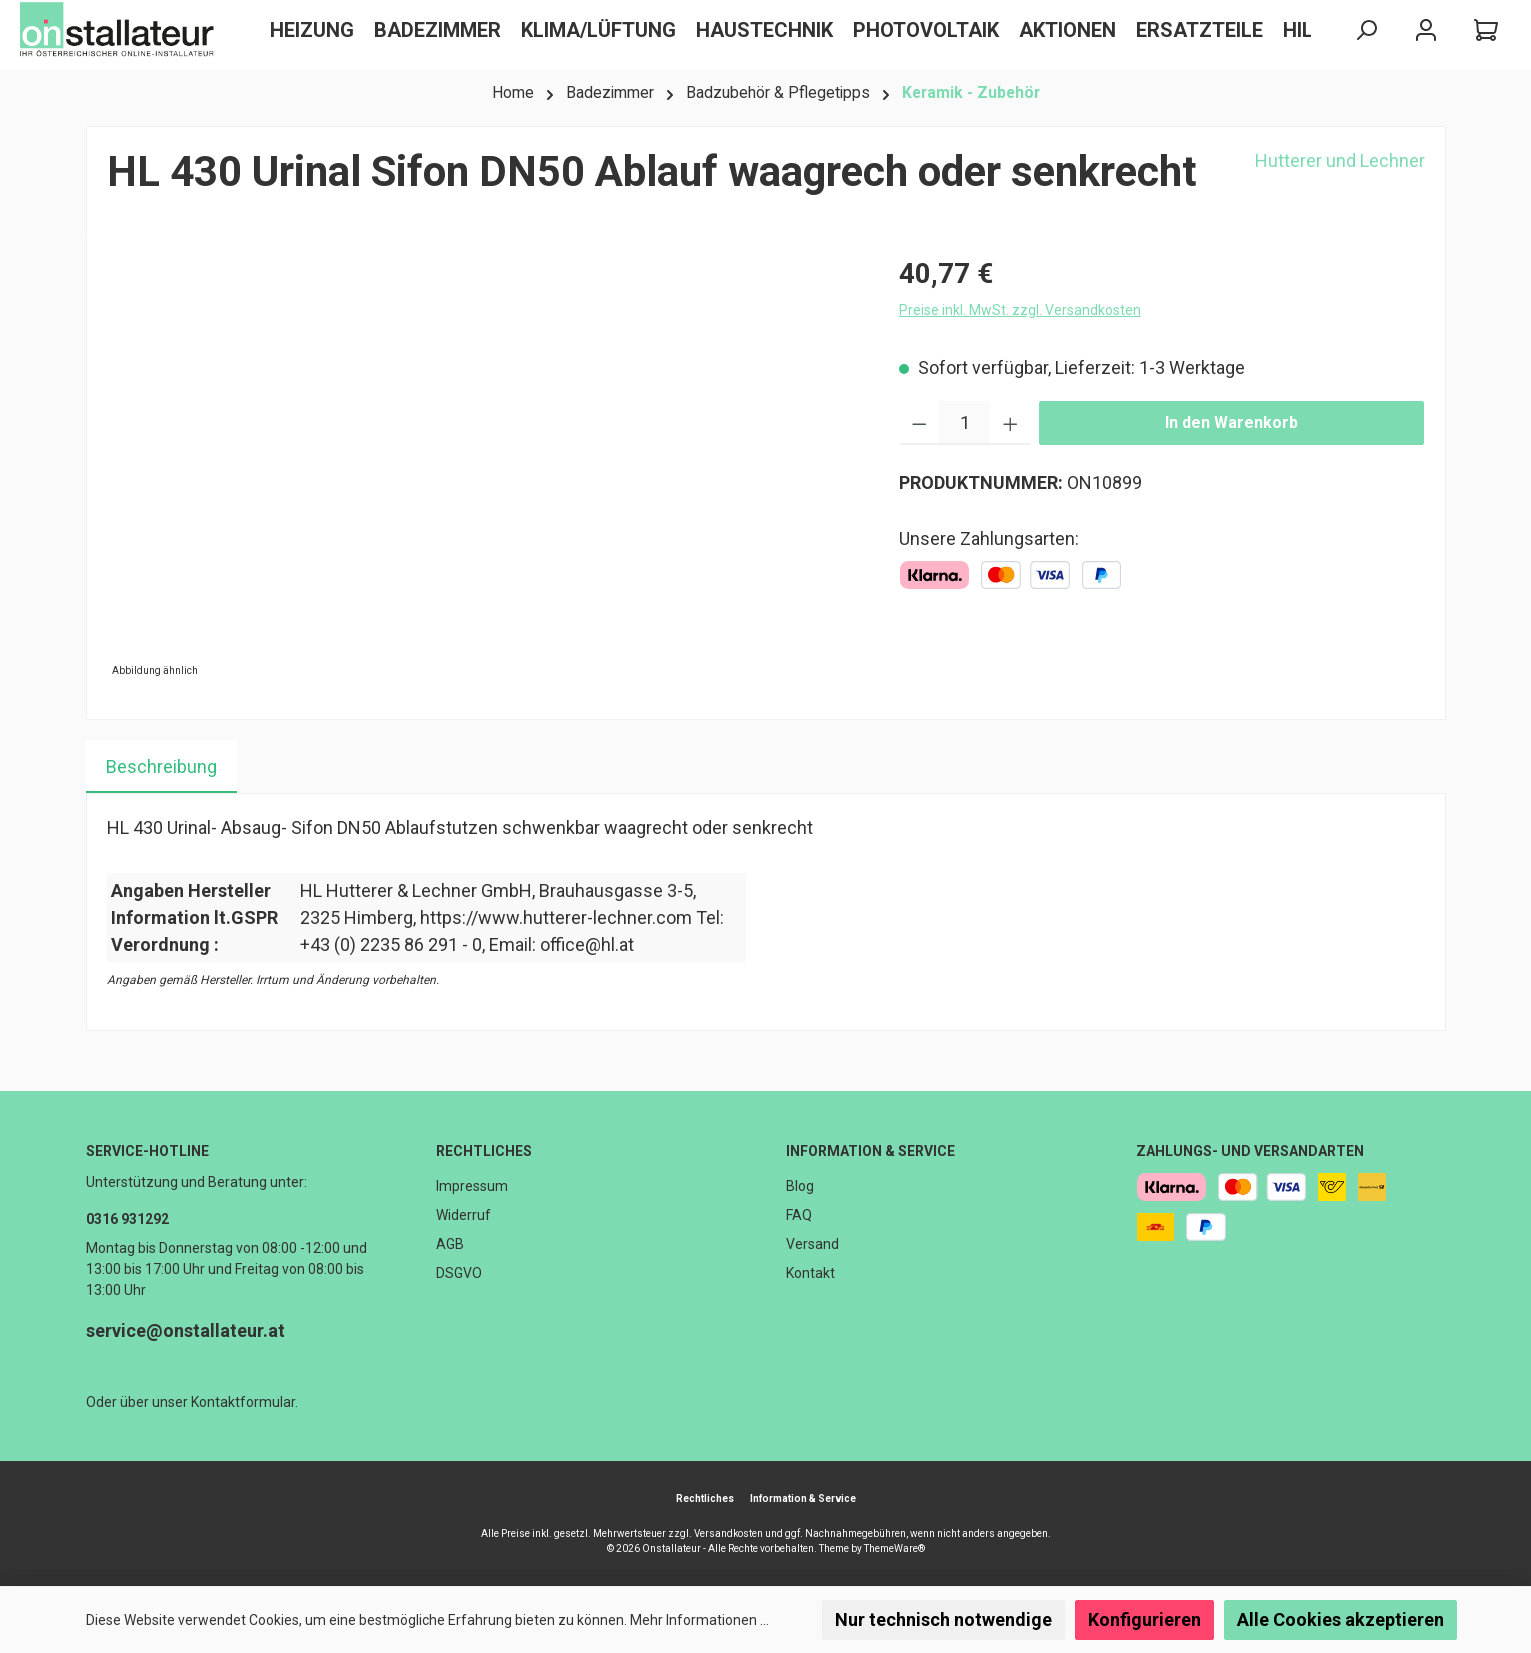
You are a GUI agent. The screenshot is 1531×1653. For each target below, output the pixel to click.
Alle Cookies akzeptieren (1340, 1619)
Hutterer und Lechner (1340, 160)
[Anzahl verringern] (919, 423)
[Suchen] (1366, 30)
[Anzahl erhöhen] (1010, 423)
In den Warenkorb (1231, 422)
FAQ (799, 1215)
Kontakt (810, 1273)
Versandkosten (728, 1533)
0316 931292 (127, 1219)
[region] (483, 468)
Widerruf (463, 1215)
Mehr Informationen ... (699, 1620)
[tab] (161, 766)
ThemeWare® (894, 1548)
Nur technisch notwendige (943, 1619)
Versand (812, 1244)
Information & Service (870, 1151)
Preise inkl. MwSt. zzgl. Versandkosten (1020, 310)
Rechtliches (484, 1151)
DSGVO (459, 1273)
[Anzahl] (964, 423)
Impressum (472, 1186)
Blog (800, 1186)
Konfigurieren (1144, 1619)
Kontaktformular (243, 1402)
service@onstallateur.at (185, 1330)
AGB (450, 1244)
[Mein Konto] (1426, 30)
